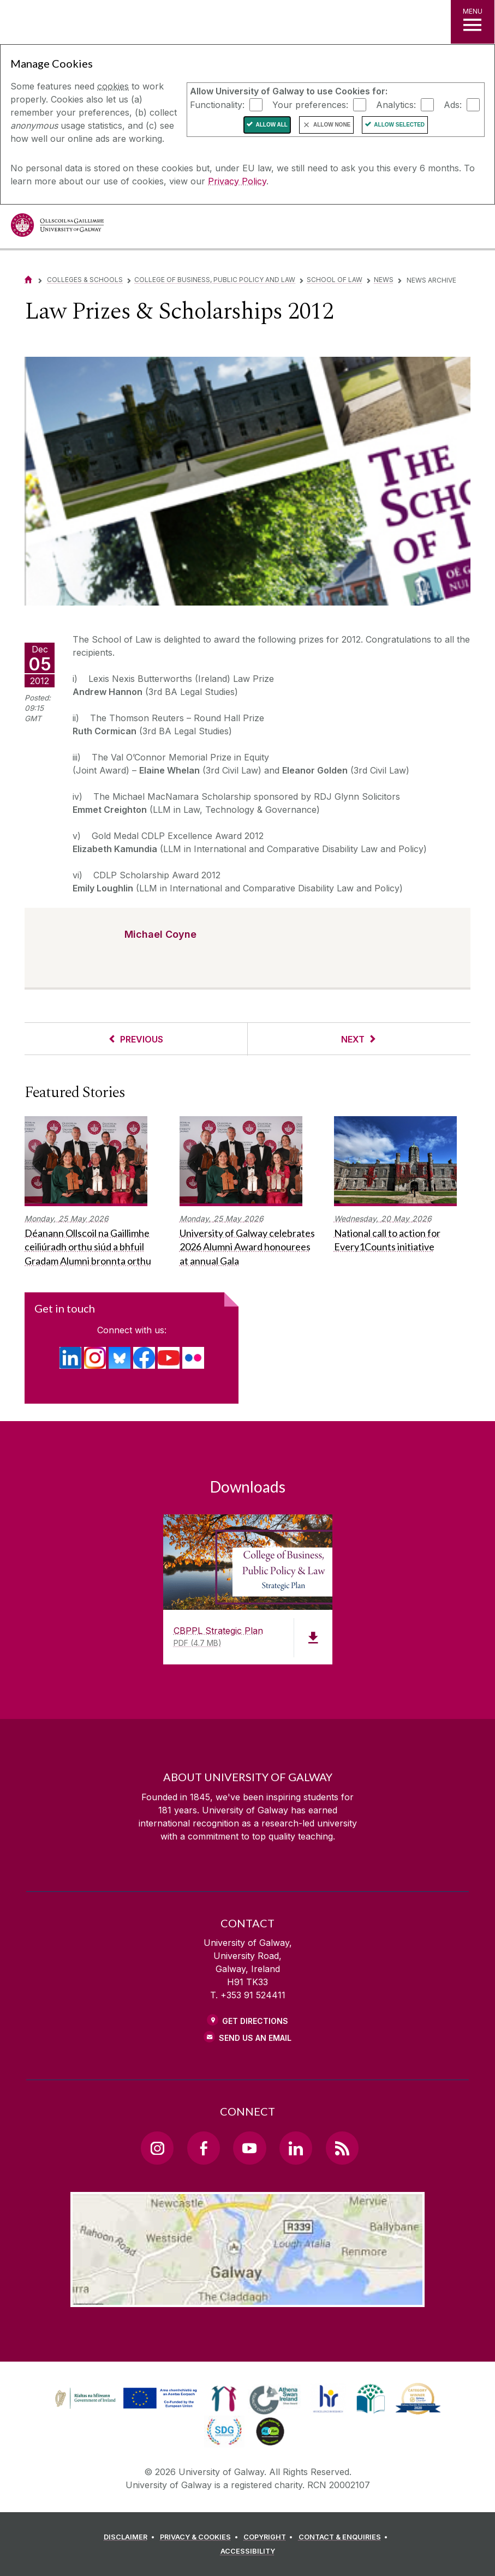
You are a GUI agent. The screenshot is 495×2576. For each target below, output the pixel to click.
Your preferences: (310, 104)
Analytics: (396, 104)
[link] (124, 2398)
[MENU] (472, 22)
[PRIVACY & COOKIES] (200, 2537)
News (383, 279)
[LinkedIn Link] (295, 2147)
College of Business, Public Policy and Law (214, 279)
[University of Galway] (57, 227)
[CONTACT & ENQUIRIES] (345, 2537)
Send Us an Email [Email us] (255, 2037)
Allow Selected (399, 125)
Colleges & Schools (85, 279)
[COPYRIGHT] (269, 2537)
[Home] (28, 279)
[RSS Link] (342, 2147)
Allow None (331, 125)
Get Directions (255, 2021)
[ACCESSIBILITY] (247, 2551)
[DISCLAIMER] (131, 2537)
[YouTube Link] (249, 2147)
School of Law (334, 279)
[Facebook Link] (203, 2147)
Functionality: (217, 104)
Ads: (453, 104)
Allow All (271, 125)
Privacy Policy (237, 181)
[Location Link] (247, 2298)
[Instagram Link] (157, 2147)
